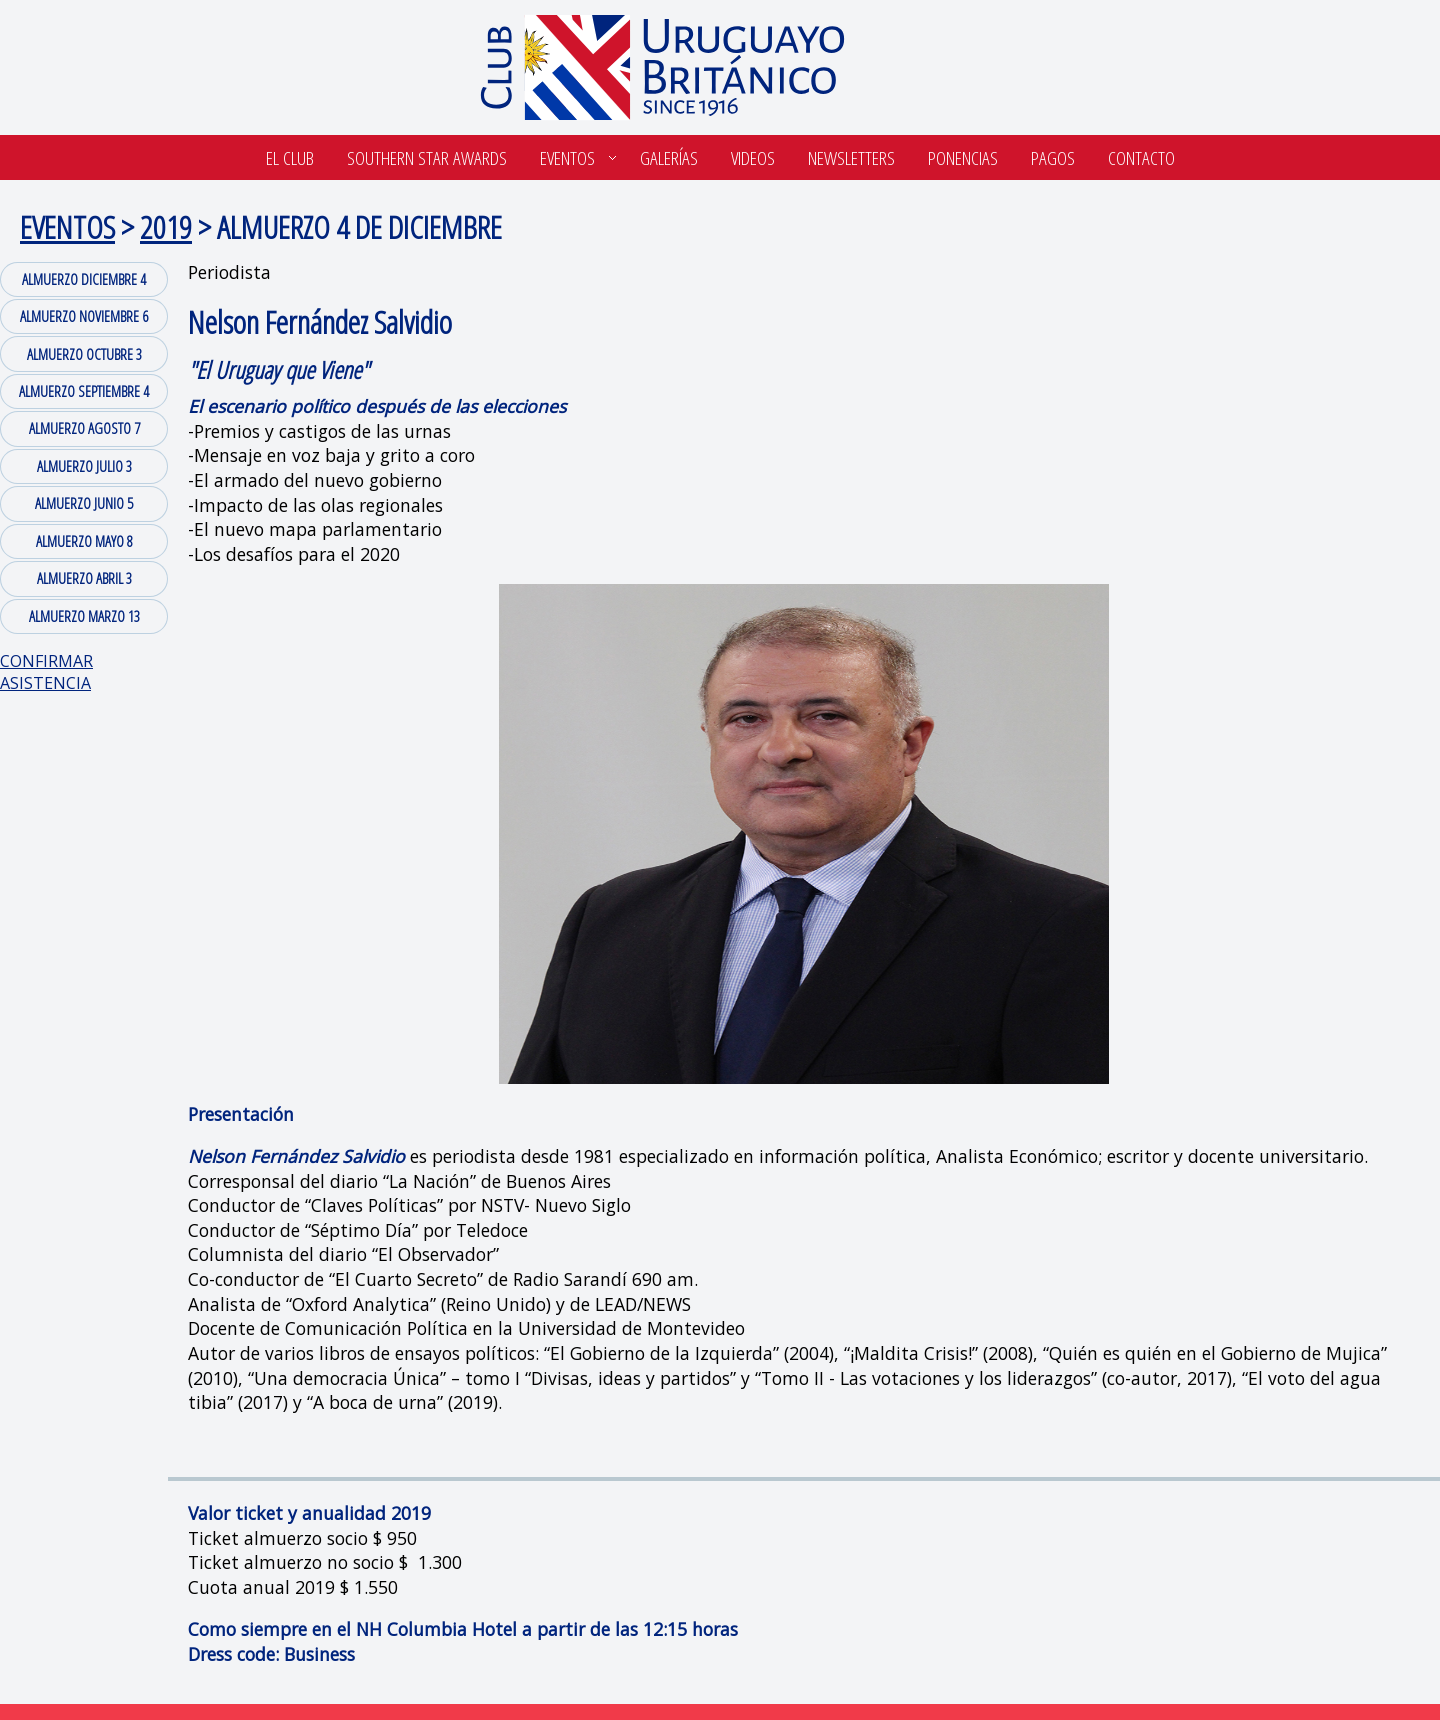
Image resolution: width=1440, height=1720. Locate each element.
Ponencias (963, 157)
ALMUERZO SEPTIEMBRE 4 (84, 391)
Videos (753, 157)
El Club (290, 157)
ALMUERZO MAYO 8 (84, 541)
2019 (166, 226)
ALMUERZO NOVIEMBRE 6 (84, 316)
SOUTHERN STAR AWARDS (427, 157)
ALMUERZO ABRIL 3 (84, 578)
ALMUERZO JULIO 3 (84, 466)
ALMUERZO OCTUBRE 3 (84, 354)
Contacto (1141, 157)
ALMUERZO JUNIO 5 (84, 503)
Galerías (669, 157)
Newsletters (851, 157)
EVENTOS (67, 226)
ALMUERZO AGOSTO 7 (84, 428)
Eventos (567, 157)
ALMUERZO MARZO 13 (84, 616)
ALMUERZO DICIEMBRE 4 (84, 279)
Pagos (1053, 157)
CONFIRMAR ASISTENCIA (46, 672)
